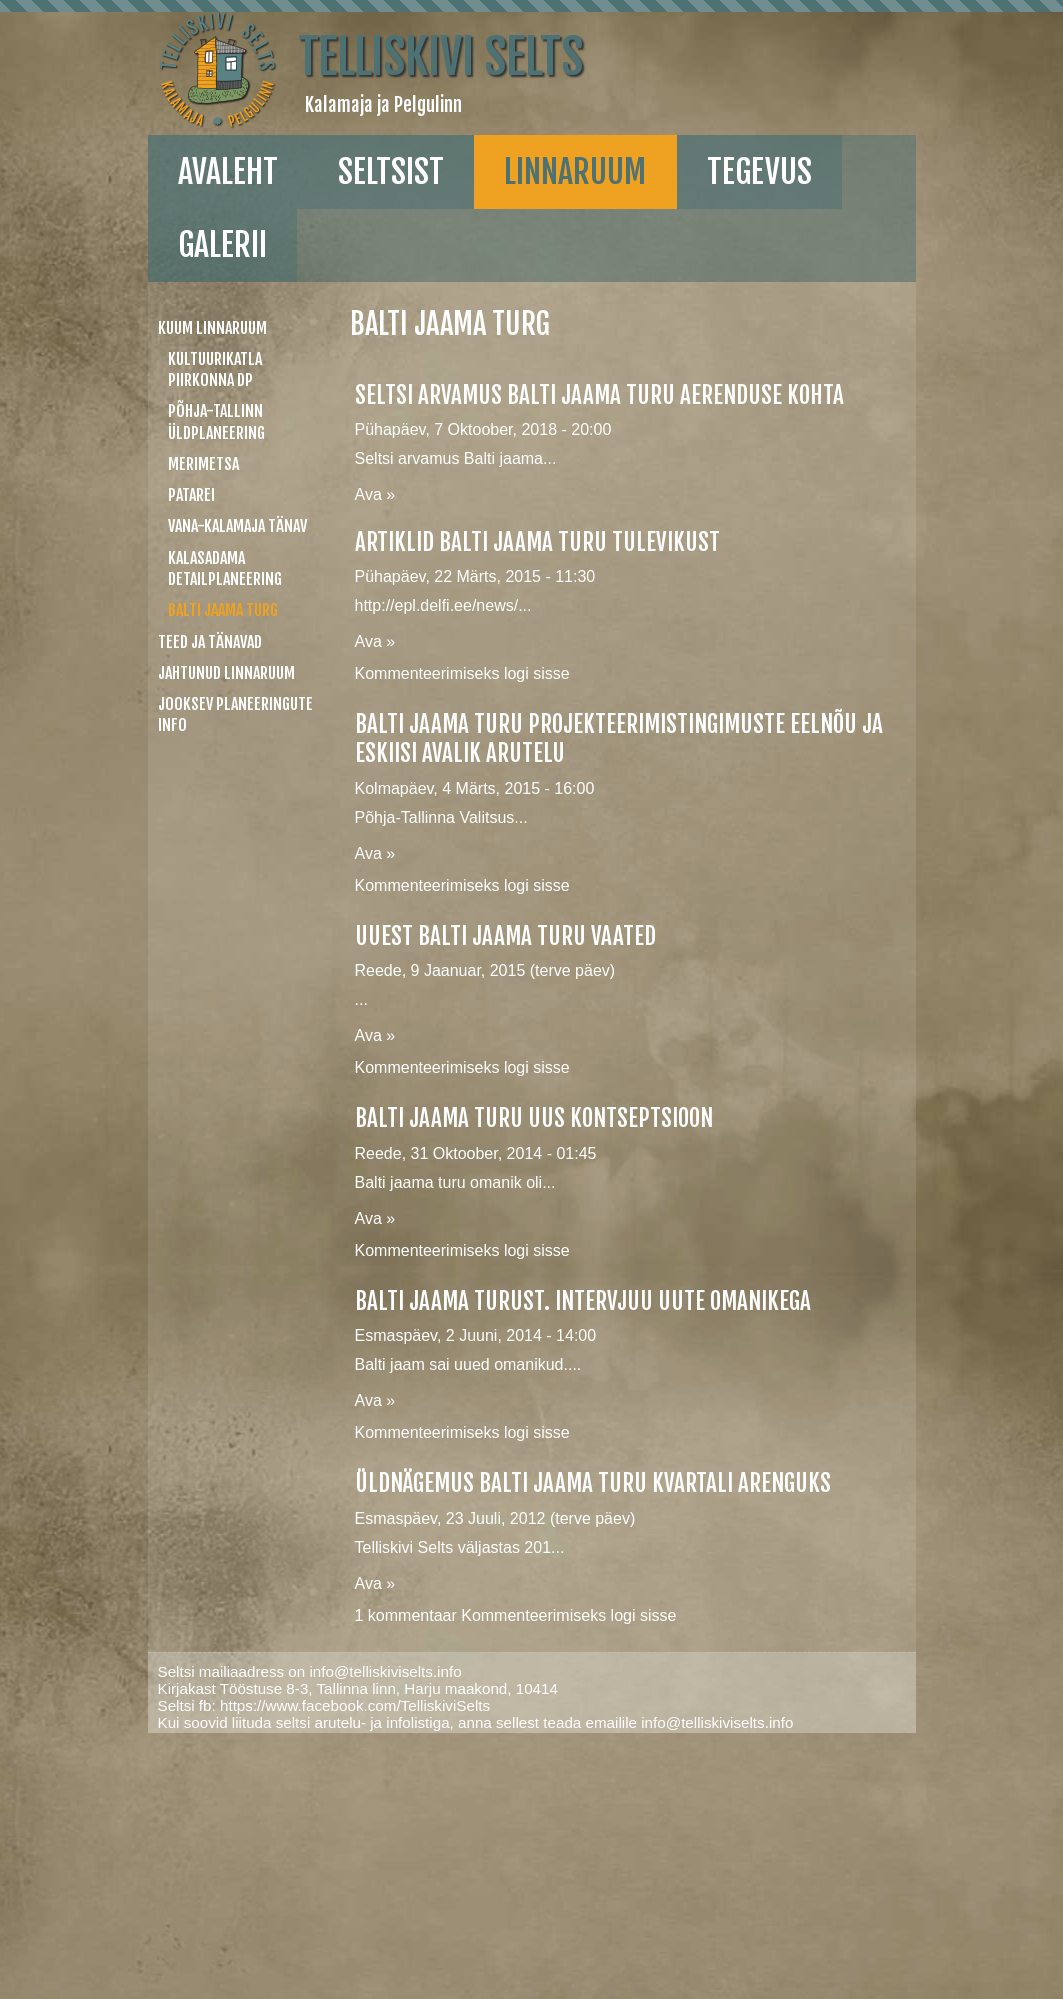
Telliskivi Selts (440, 57)
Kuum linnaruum (212, 328)
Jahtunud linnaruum (226, 673)
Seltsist (391, 172)
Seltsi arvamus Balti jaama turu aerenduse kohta (599, 395)
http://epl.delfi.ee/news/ (437, 605)
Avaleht (228, 172)
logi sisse (537, 673)
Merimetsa (203, 464)
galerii (222, 245)
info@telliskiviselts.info (385, 1671)
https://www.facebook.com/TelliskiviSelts (355, 1705)
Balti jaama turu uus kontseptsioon (534, 1118)
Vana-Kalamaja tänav (237, 526)
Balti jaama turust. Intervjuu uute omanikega (583, 1301)
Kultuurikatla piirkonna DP (215, 369)
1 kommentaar (406, 1615)
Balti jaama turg (223, 610)
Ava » (375, 494)
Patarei (191, 495)
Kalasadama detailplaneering (225, 568)
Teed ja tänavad (210, 642)
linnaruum (575, 172)
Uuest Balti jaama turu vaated (505, 936)
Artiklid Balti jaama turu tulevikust (537, 542)
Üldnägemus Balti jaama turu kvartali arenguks (593, 1483)
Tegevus (759, 172)
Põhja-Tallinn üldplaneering (216, 421)
